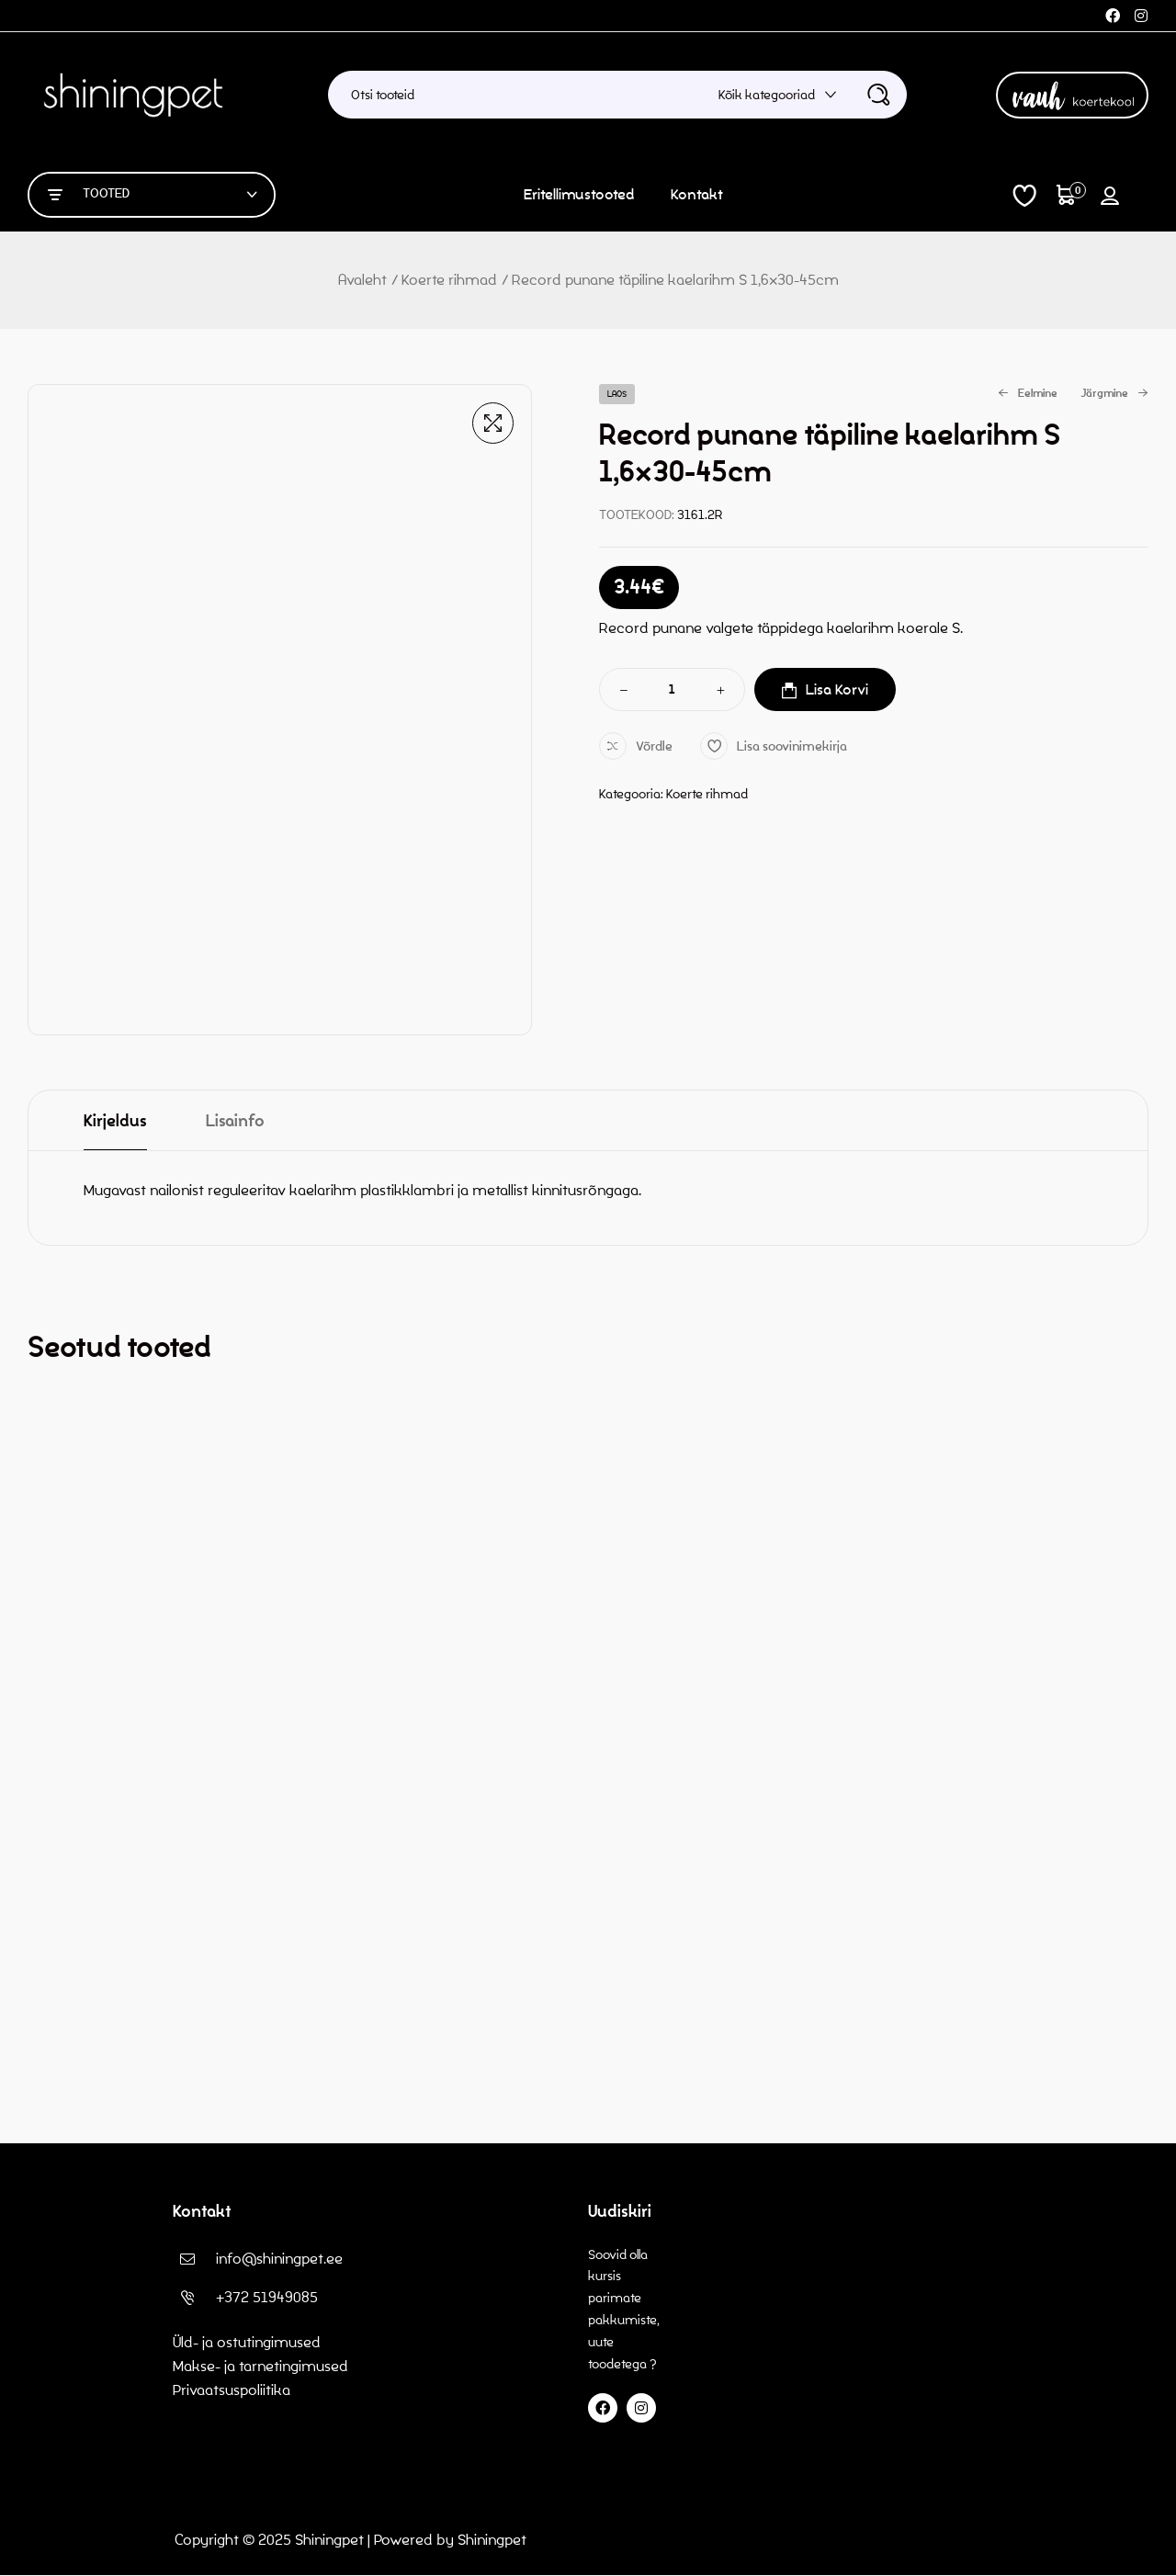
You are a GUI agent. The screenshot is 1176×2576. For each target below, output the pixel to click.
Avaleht (362, 279)
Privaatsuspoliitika (233, 2390)
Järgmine (1114, 394)
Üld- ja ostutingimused (247, 2342)
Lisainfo (235, 1121)
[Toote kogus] (672, 690)
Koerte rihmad (449, 279)
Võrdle (654, 746)
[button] (493, 423)
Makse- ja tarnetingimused (260, 2366)
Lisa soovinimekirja (792, 746)
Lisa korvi (837, 689)
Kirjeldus (115, 1121)
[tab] (115, 1120)
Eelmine (1027, 394)
